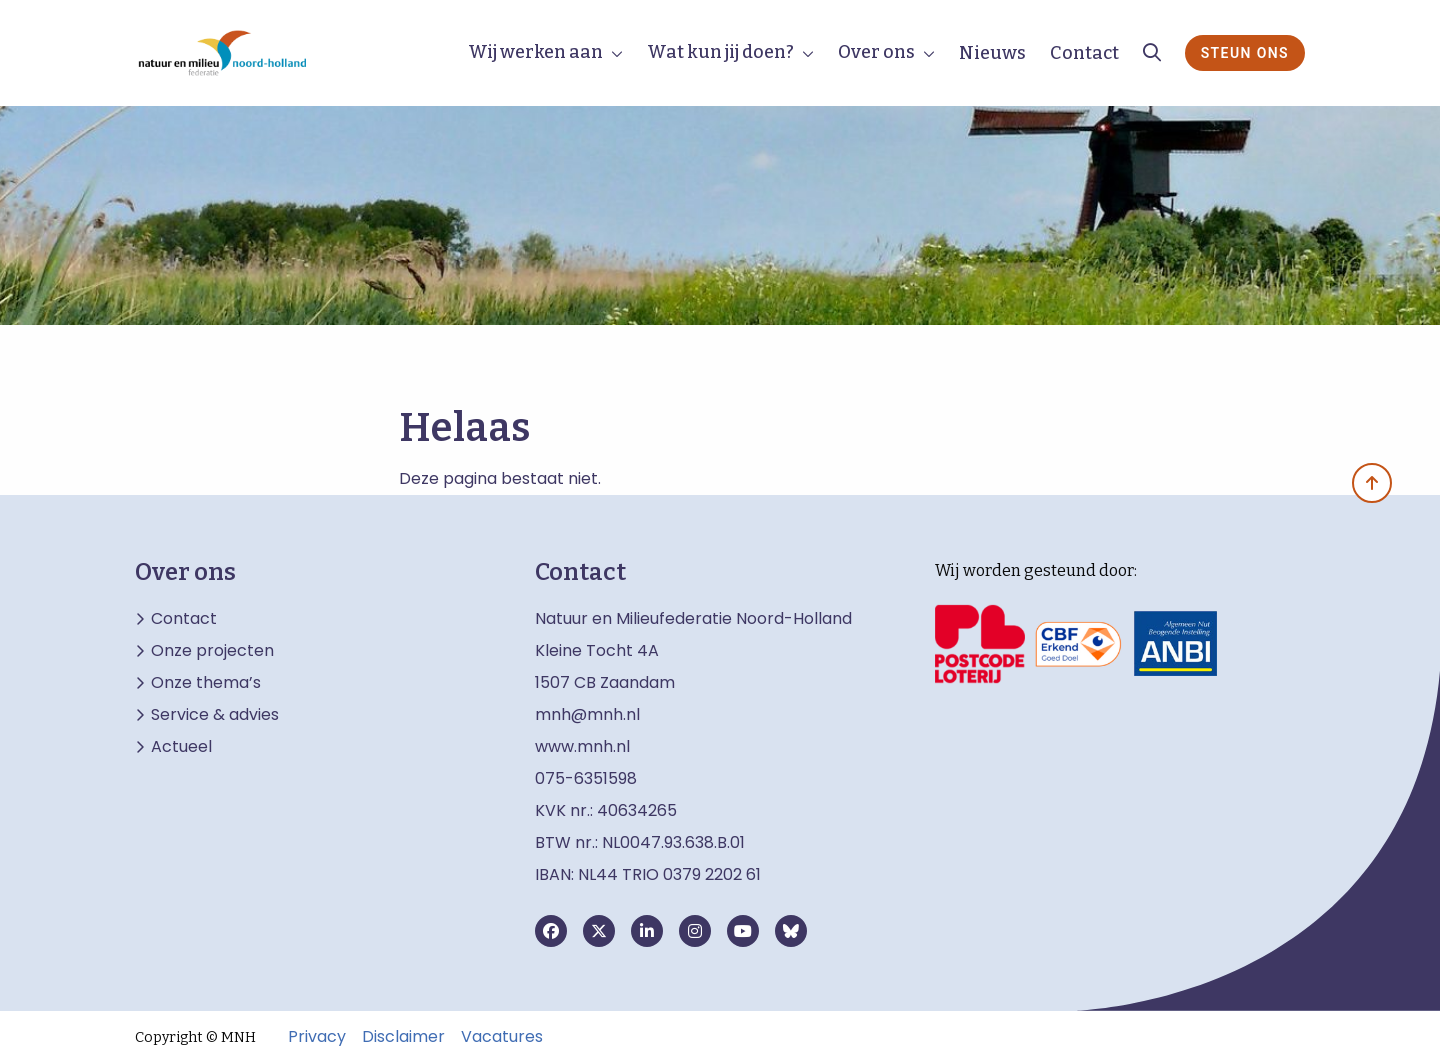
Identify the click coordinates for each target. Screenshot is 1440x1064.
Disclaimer (403, 1037)
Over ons (876, 52)
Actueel (181, 747)
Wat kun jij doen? (720, 52)
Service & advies (215, 715)
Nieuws (992, 53)
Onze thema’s (206, 683)
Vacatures (502, 1037)
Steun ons (1245, 53)
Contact (1084, 53)
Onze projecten (212, 651)
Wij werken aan (535, 52)
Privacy (317, 1037)
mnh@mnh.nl (587, 714)
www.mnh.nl (584, 746)
